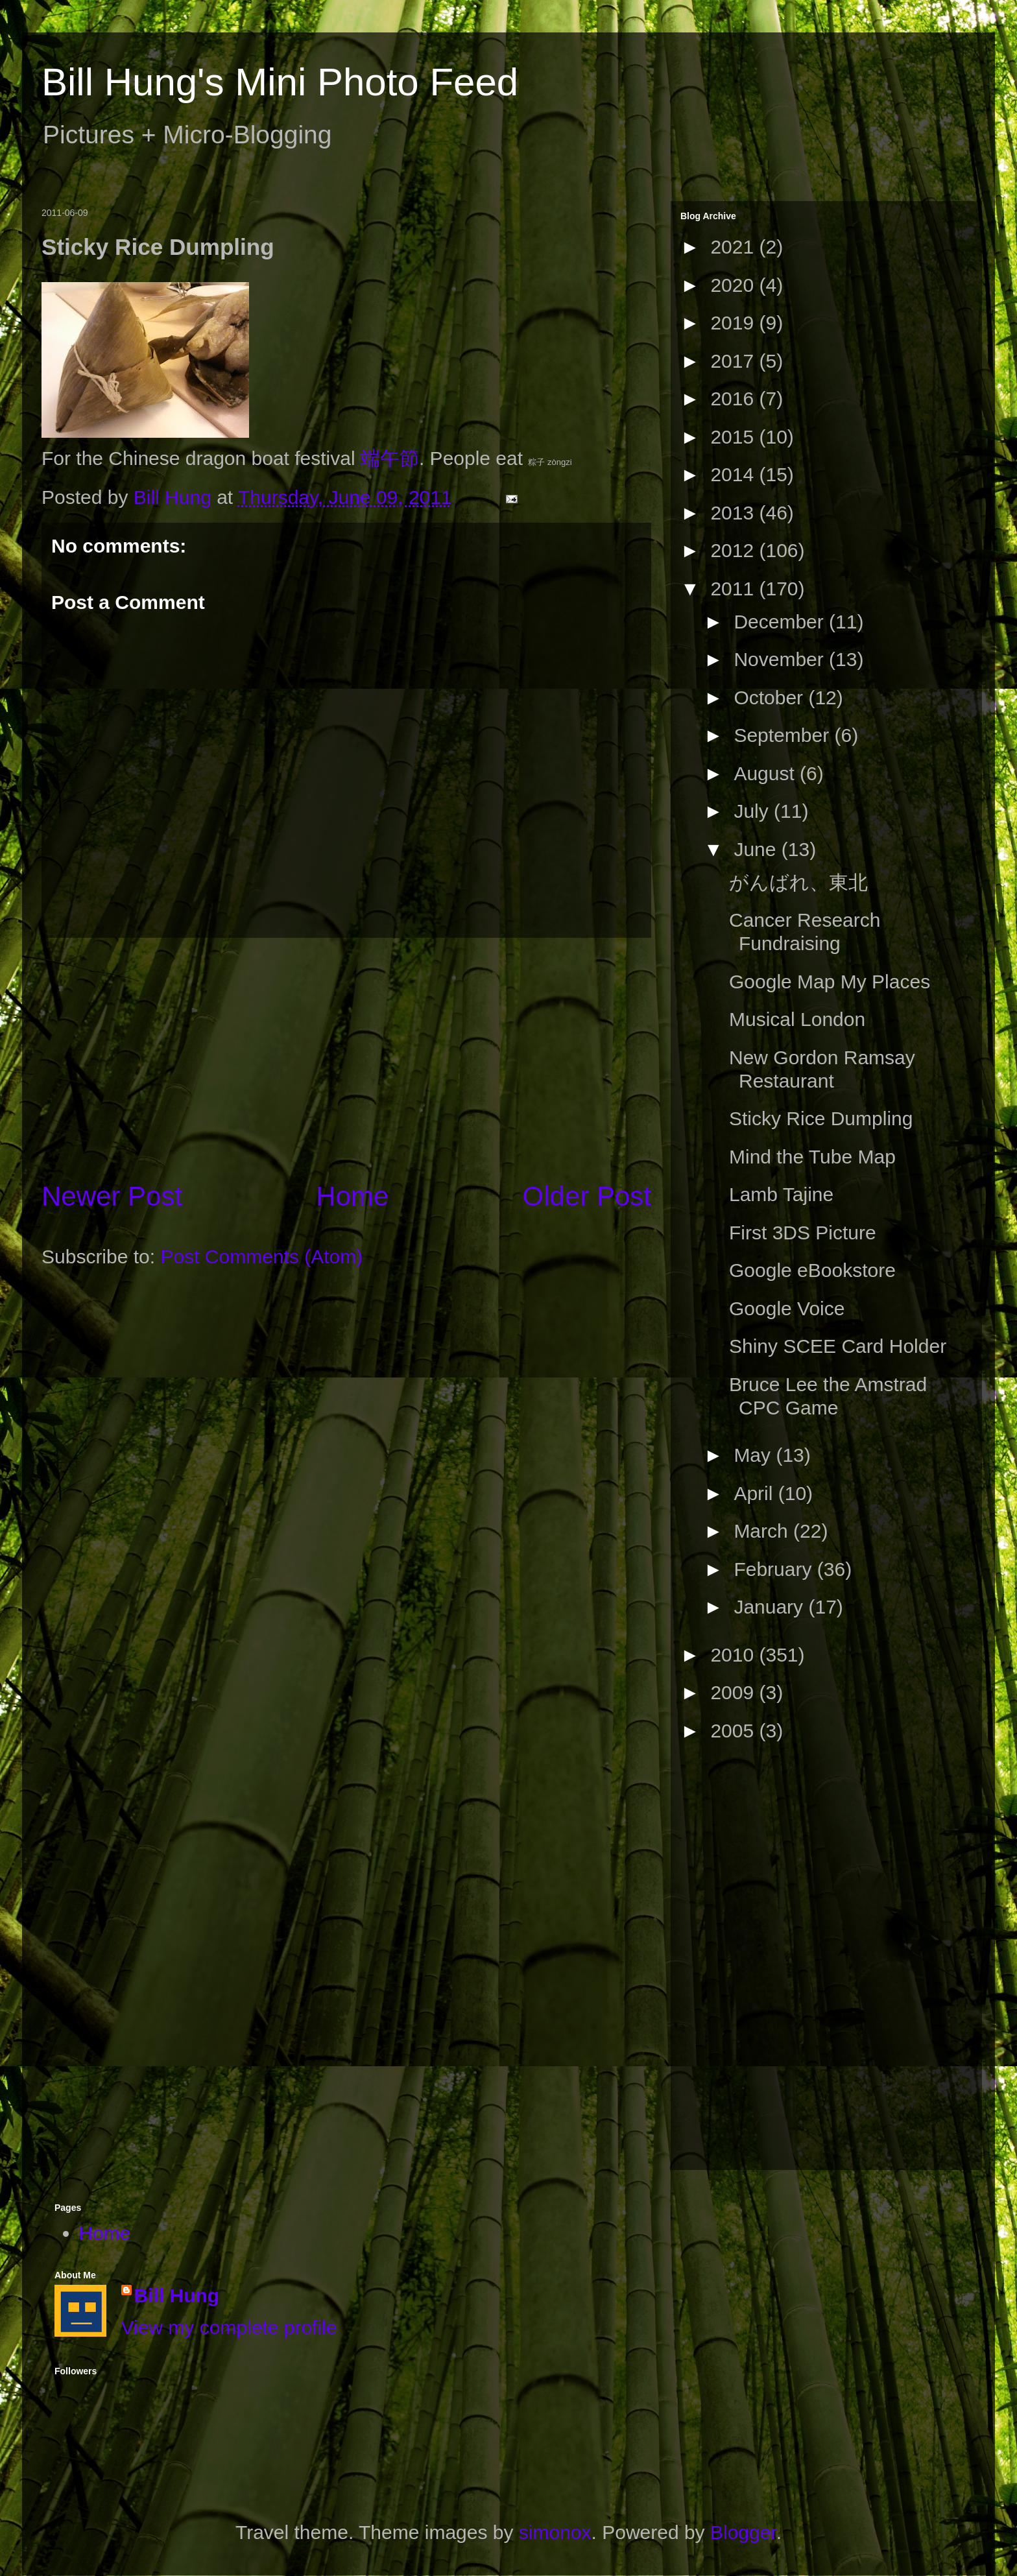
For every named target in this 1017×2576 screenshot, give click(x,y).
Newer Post (112, 1196)
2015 (734, 436)
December (781, 621)
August (767, 773)
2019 (734, 322)
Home (352, 1196)
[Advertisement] (346, 1058)
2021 (734, 246)
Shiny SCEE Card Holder (837, 1346)
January (771, 1606)
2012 (734, 550)
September (784, 735)
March (763, 1531)
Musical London (797, 1019)
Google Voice (786, 1308)
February (775, 1569)
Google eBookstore (812, 1270)
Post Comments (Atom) (261, 1256)
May (755, 1455)
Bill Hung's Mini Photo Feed (280, 82)
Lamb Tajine (781, 1194)
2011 (734, 588)
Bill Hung (177, 2295)
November (781, 659)
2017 (734, 361)
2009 (734, 1692)
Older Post (587, 1196)
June (757, 849)
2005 (734, 1730)
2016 (734, 398)
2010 (734, 1654)
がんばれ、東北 (798, 882)
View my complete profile (229, 2327)
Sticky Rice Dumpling (821, 1118)
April (756, 1493)
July (754, 811)
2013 (734, 512)
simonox (555, 2532)
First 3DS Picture (802, 1232)
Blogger (743, 2532)
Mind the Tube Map (812, 1156)
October (771, 697)
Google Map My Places (829, 981)
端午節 (390, 458)
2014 (734, 474)
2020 (734, 285)
